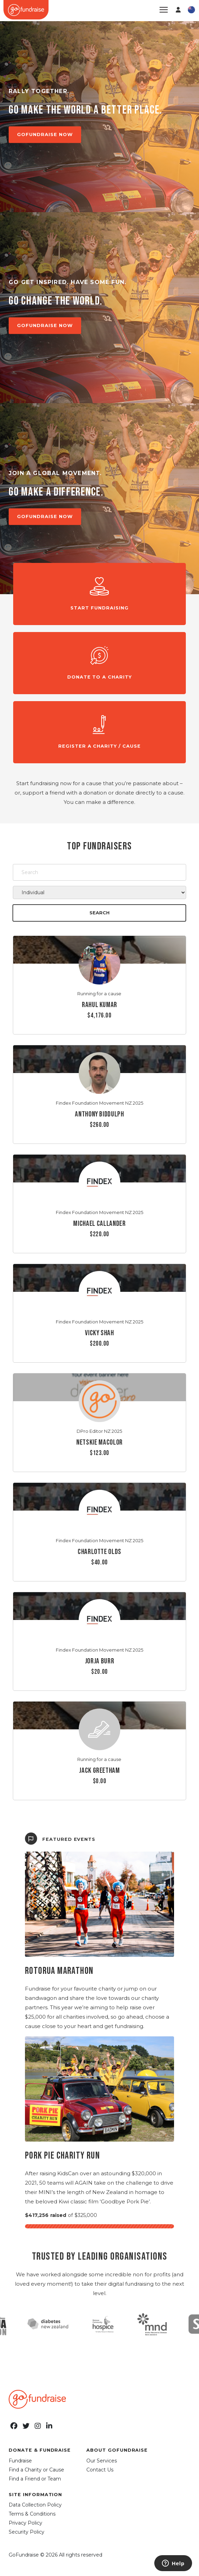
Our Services (101, 2461)
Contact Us (99, 2470)
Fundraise (20, 2461)
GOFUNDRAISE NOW (45, 134)
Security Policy (26, 2532)
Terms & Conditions (32, 2514)
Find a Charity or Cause (36, 2470)
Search (99, 912)
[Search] (99, 872)
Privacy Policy (25, 2523)
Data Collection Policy (35, 2505)
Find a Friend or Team (35, 2479)
